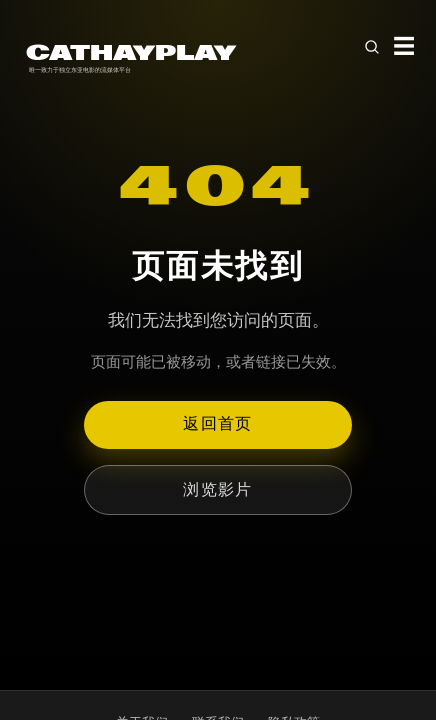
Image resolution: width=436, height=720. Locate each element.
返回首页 (217, 423)
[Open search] (372, 47)
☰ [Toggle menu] (403, 46)
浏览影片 (217, 489)
